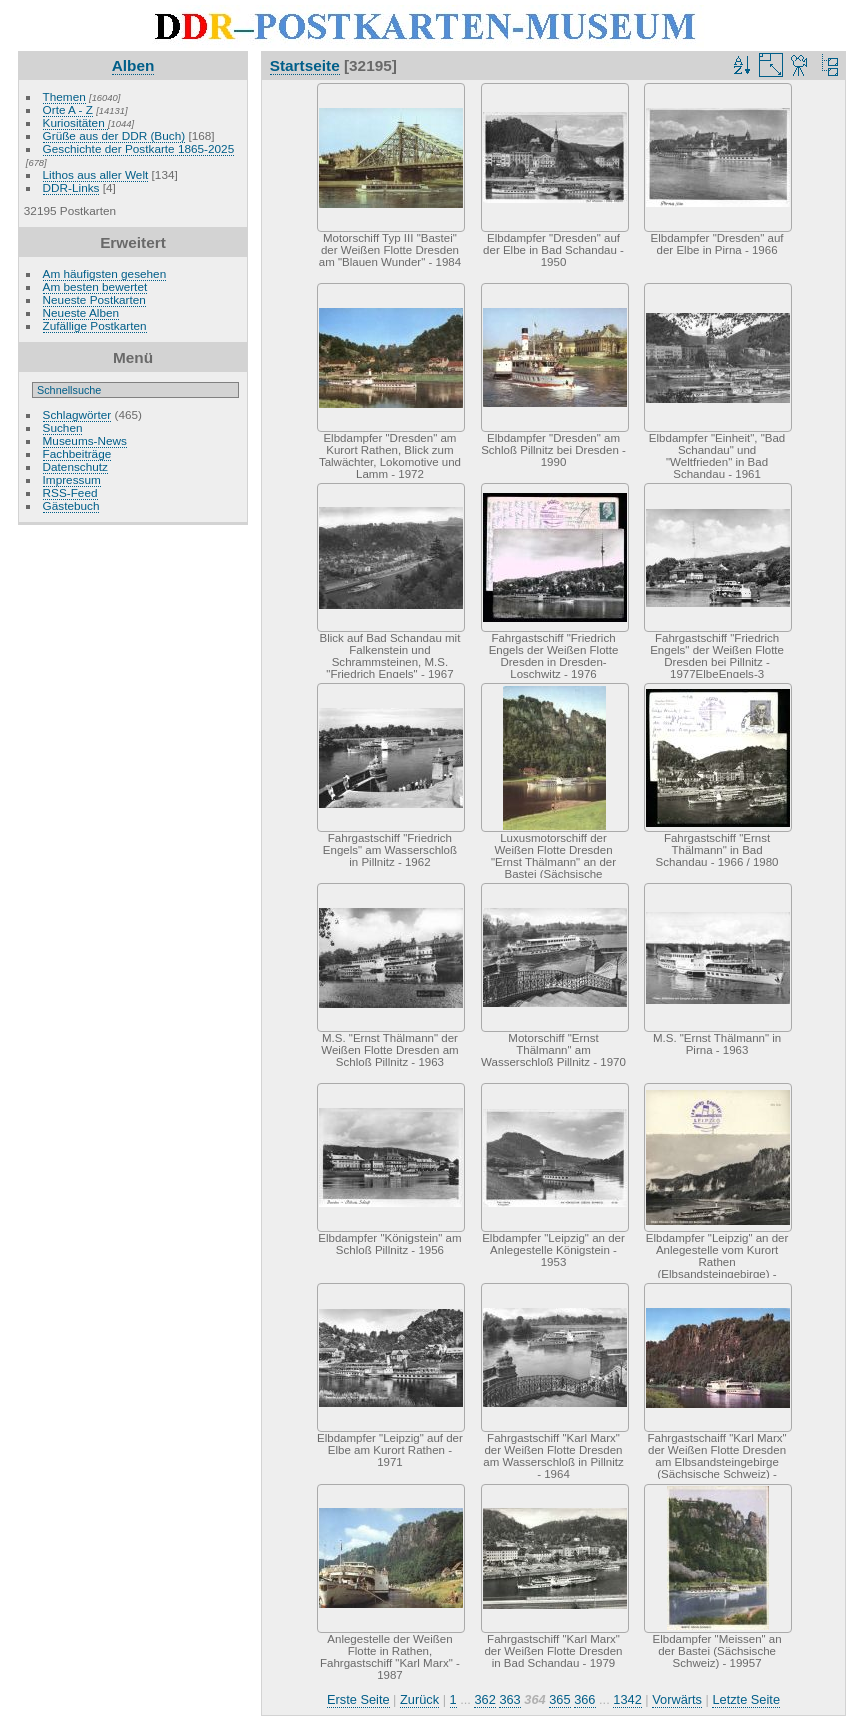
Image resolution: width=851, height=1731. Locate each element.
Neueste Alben (81, 312)
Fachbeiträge (77, 453)
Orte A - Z (68, 109)
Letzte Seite (746, 1699)
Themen (64, 96)
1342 (627, 1699)
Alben (133, 65)
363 (509, 1699)
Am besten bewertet (95, 286)
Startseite (305, 65)
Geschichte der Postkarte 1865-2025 (139, 148)
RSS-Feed (70, 492)
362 (484, 1699)
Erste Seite (358, 1699)
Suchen (63, 427)
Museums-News (85, 440)
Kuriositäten (75, 122)
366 (584, 1699)
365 (559, 1699)
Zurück (419, 1699)
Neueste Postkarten (94, 299)
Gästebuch (71, 505)
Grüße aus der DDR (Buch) (114, 135)
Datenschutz (75, 466)
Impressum (72, 479)
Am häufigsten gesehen (105, 273)
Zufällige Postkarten (95, 325)
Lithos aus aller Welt (96, 174)
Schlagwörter (77, 414)
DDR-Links (71, 187)
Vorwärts (677, 1699)
